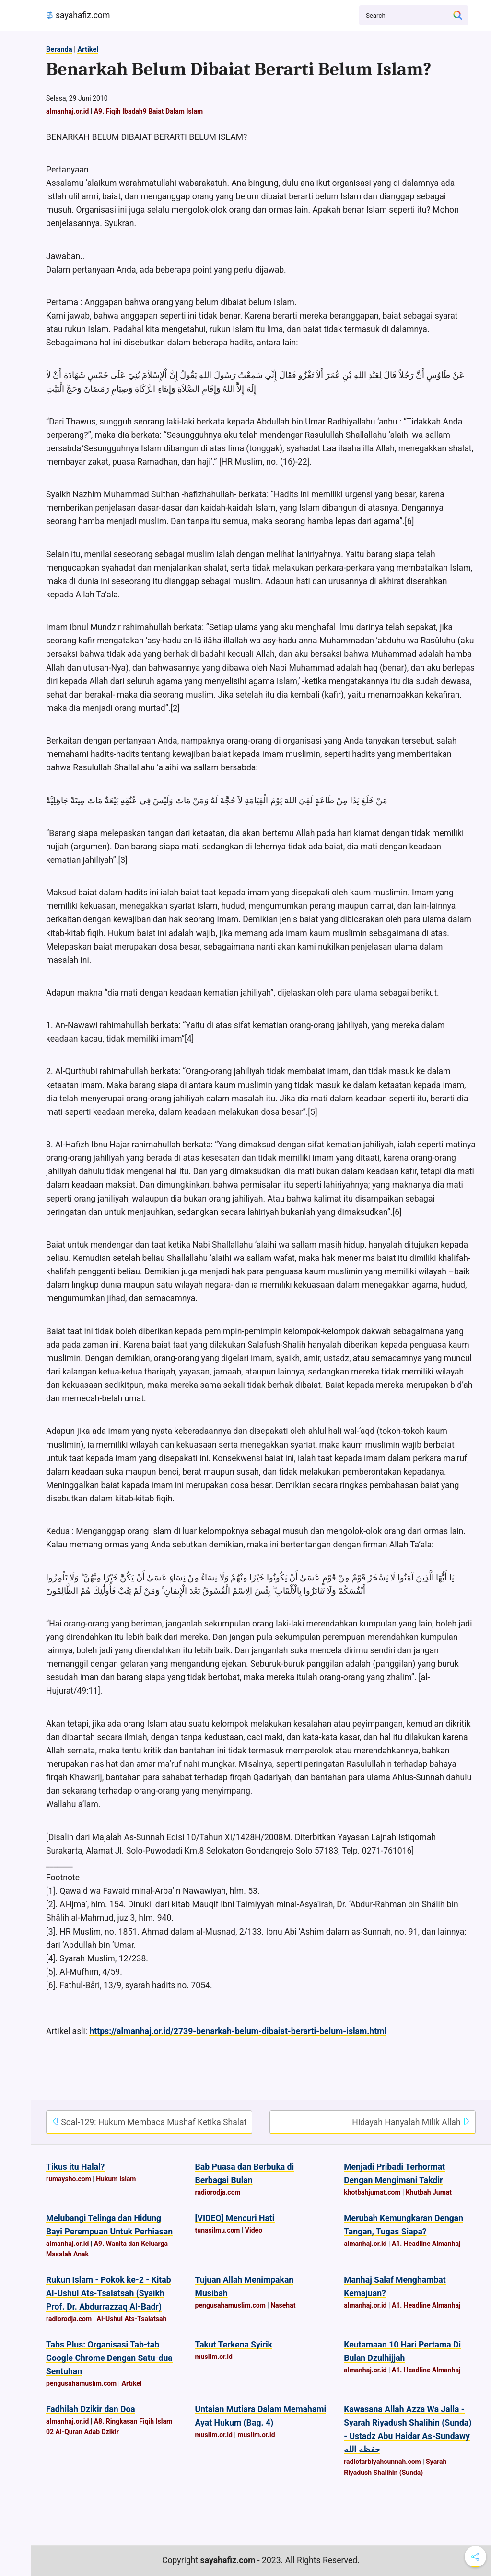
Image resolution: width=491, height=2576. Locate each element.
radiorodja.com (218, 2192)
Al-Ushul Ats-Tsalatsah (131, 2319)
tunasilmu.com (217, 2230)
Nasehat (282, 2305)
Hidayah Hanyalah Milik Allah (411, 2122)
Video (253, 2230)
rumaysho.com (68, 2179)
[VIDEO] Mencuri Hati (235, 2218)
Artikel (87, 49)
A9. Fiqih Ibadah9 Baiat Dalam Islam (148, 111)
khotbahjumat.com (372, 2192)
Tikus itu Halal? (75, 2167)
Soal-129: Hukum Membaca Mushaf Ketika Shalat (148, 2122)
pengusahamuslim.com (230, 2305)
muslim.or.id (214, 2356)
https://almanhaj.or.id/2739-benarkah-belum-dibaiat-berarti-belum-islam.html (237, 2031)
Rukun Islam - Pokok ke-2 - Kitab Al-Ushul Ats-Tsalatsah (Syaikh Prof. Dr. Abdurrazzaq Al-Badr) (108, 2293)
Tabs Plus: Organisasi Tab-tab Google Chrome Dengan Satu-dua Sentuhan (109, 2358)
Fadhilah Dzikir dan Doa (90, 2409)
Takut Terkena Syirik (233, 2344)
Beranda (59, 49)
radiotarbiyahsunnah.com (382, 2461)
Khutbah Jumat (429, 2192)
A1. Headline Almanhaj (426, 2243)
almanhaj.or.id (67, 111)
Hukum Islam (116, 2179)
